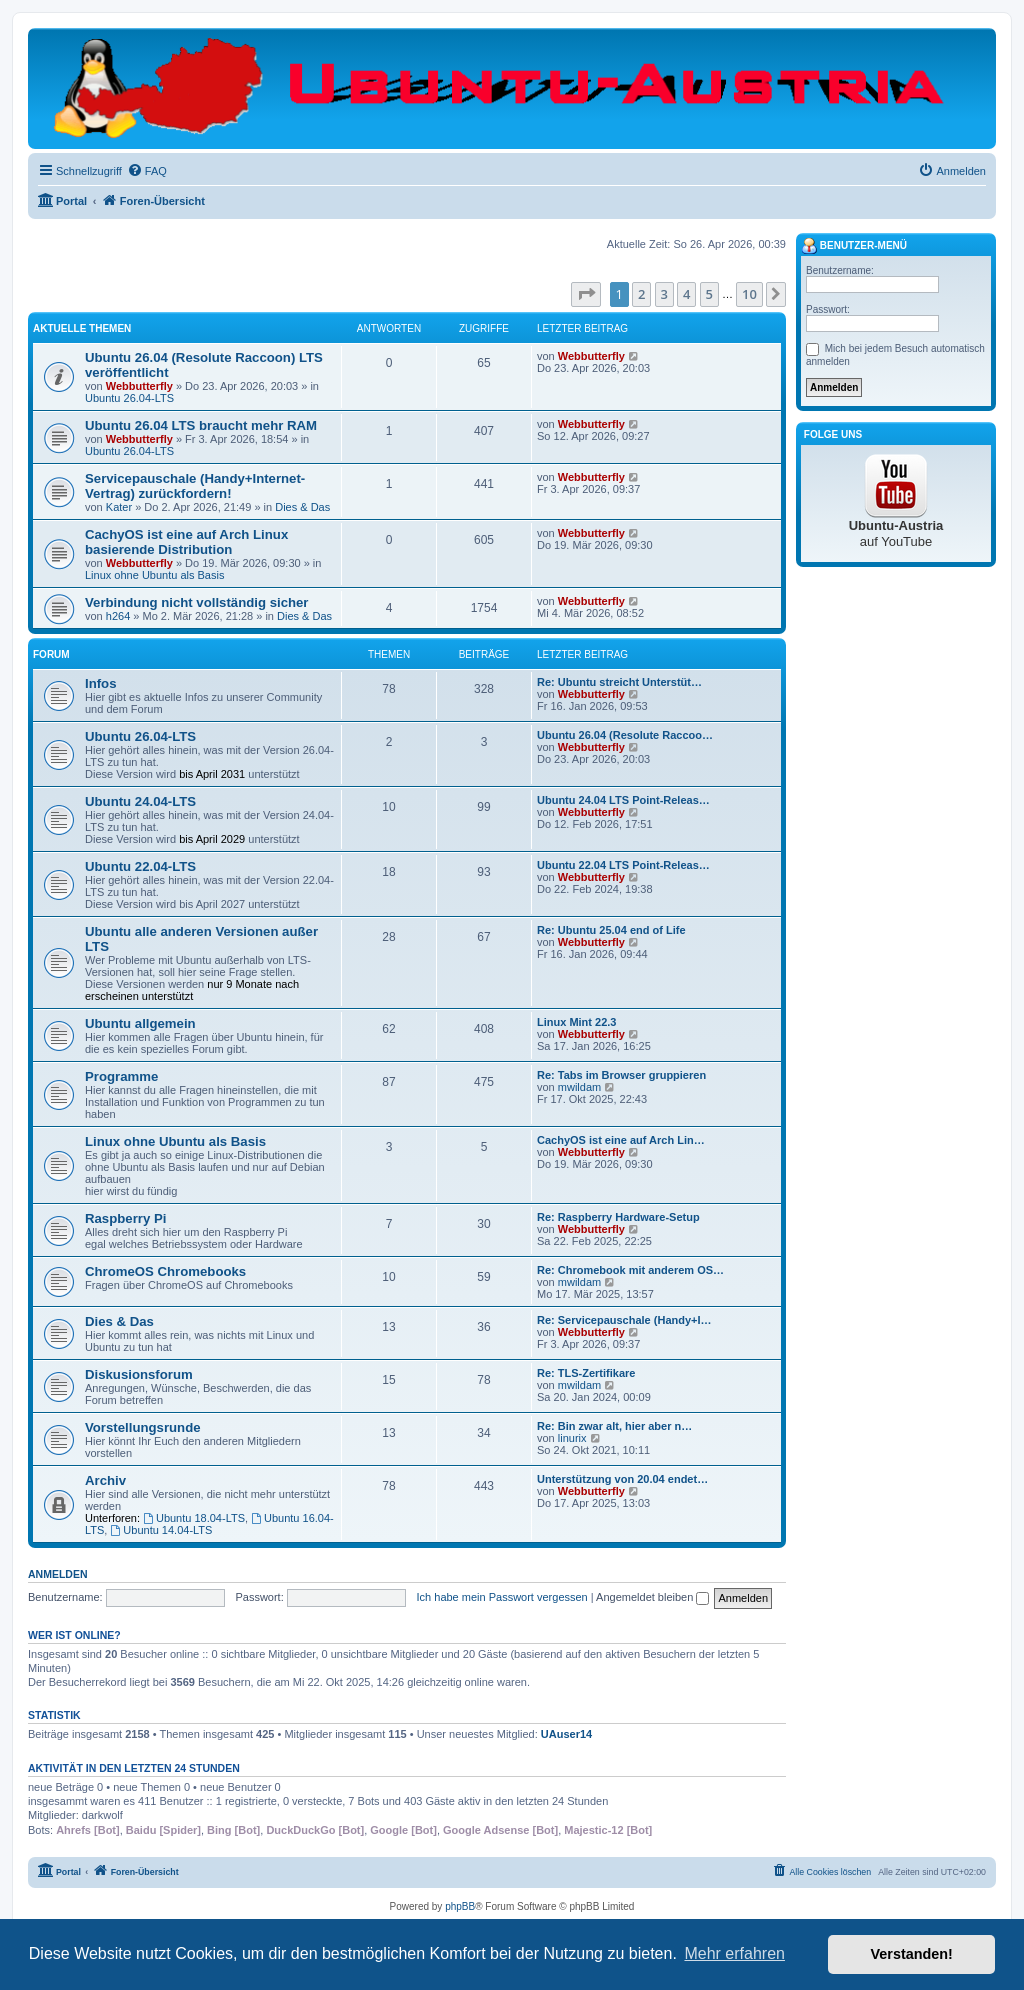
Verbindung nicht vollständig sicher (197, 602)
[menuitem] (147, 171)
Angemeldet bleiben (652, 1597)
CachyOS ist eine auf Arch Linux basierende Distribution (186, 542)
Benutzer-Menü (854, 246)
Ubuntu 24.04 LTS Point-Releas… (623, 800)
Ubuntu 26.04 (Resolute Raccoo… (625, 735)
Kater (119, 507)
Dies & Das (302, 507)
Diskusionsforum (139, 1374)
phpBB (460, 1906)
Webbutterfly (139, 386)
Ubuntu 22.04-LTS (140, 866)
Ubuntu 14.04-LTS (161, 1530)
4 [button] (686, 294)
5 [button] (709, 294)
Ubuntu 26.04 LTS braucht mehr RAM (201, 425)
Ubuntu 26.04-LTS (129, 398)
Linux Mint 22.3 (576, 1022)
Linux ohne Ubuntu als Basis (154, 575)
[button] (586, 294)
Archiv (105, 1480)
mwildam (579, 1087)
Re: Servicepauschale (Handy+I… (624, 1320)
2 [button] (641, 294)
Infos (101, 683)
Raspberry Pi (125, 1218)
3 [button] (664, 294)
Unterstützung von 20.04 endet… (622, 1479)
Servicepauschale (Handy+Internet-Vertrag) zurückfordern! (195, 486)
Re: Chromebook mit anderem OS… (630, 1270)
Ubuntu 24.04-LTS (140, 801)
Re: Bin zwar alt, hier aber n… (614, 1426)
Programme (121, 1076)
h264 (118, 616)
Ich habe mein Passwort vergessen (502, 1597)
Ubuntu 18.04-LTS (194, 1518)
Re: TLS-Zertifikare (586, 1373)
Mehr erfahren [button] (734, 1953)
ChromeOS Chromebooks (165, 1271)
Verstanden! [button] (912, 1954)
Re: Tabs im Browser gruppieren (621, 1075)
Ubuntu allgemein (140, 1023)
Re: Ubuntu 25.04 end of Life (611, 930)
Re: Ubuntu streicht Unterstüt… (619, 682)
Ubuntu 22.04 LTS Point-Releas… (623, 865)
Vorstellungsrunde (143, 1427)
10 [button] (749, 294)
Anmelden (58, 1574)
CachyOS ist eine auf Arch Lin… (621, 1140)
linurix (572, 1438)
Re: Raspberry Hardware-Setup (618, 1217)
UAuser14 (566, 1734)
